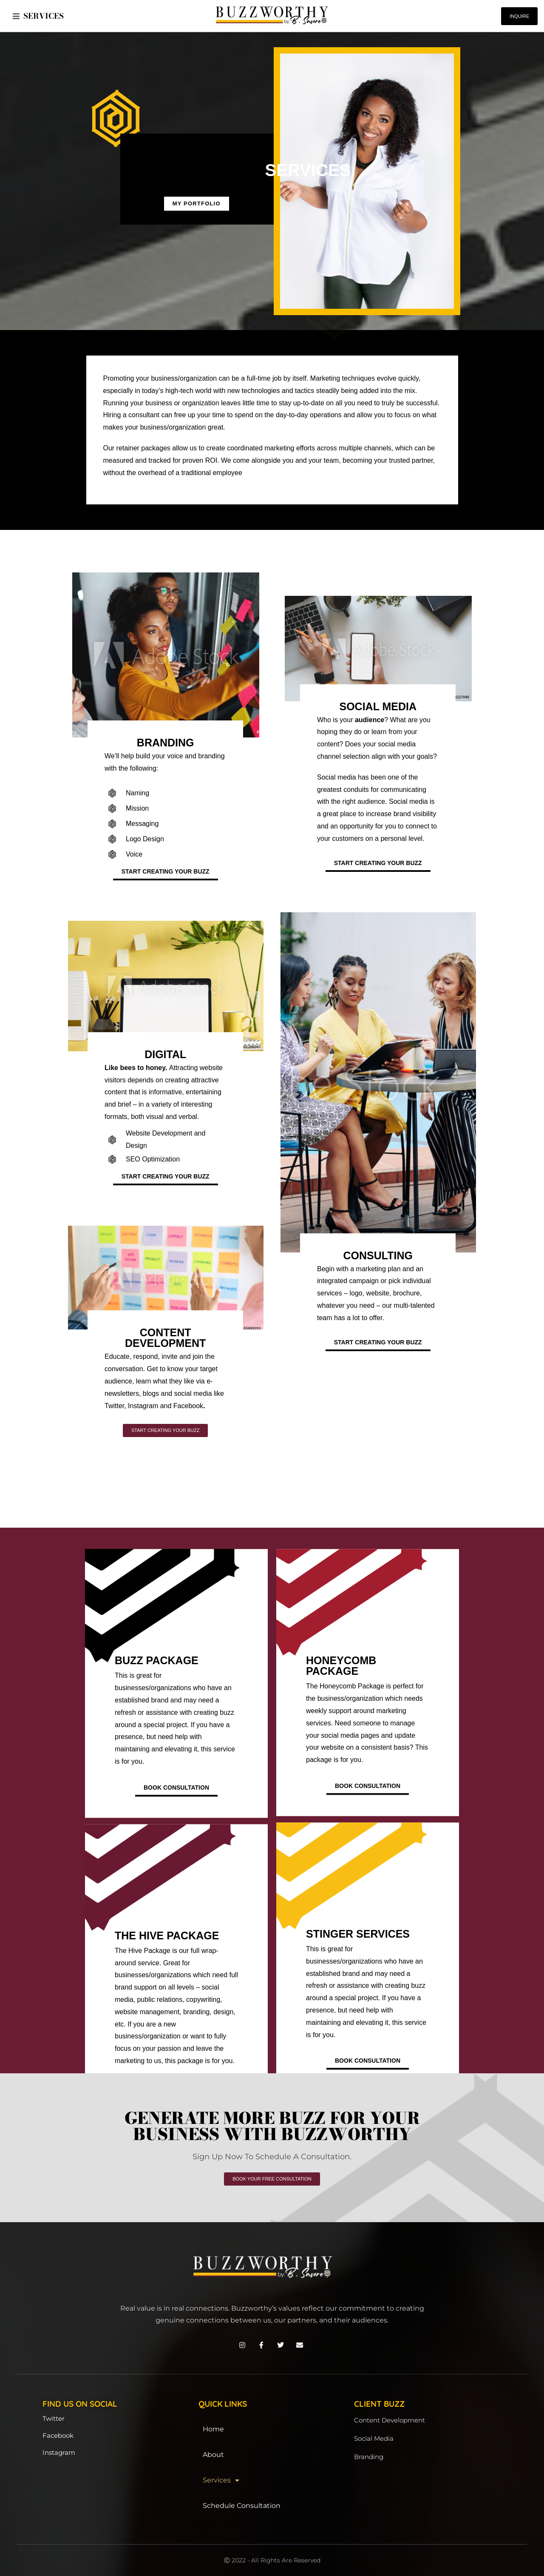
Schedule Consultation (241, 2506)
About (213, 2455)
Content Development (389, 2420)
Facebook (58, 2435)
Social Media (374, 2438)
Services (221, 2480)
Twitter (53, 2418)
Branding (368, 2457)
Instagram (58, 2452)
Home (213, 2429)
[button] (15, 16)
